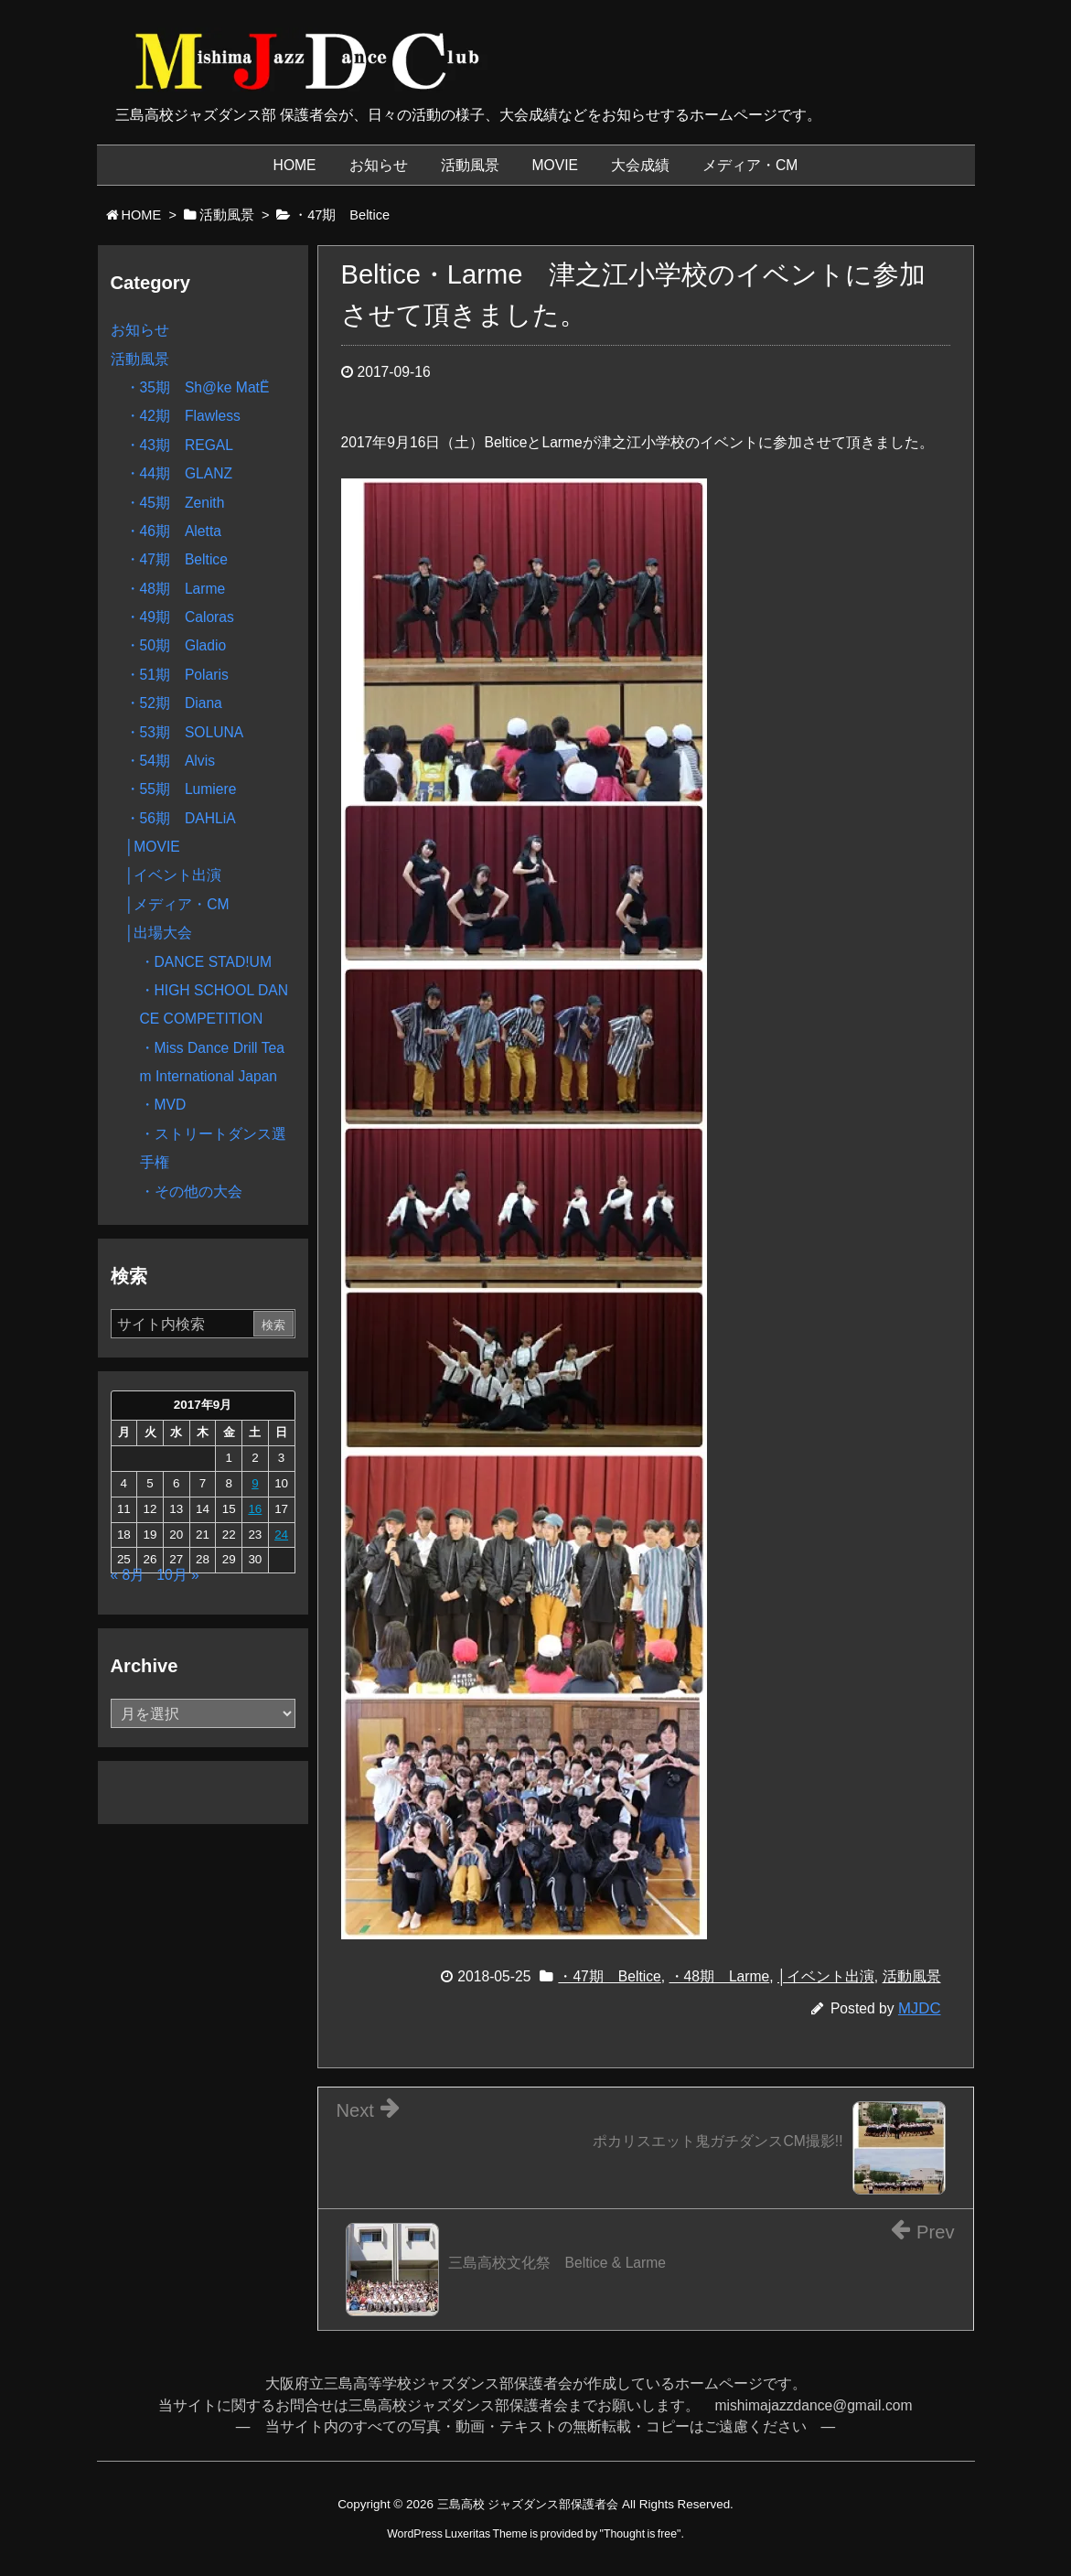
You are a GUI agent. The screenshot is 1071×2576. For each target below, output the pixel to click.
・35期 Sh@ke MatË (197, 387)
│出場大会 (159, 932)
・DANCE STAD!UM (206, 962)
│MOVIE (152, 846)
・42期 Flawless (183, 416)
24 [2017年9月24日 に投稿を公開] (281, 1534)
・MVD (163, 1104)
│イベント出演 (825, 1976)
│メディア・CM (177, 904)
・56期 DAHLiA (180, 818)
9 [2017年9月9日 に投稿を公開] (255, 1483)
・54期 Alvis (170, 760)
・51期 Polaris (177, 674)
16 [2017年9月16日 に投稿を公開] (255, 1509)
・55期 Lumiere (181, 789)
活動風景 (912, 1976)
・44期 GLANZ (179, 473)
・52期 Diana (173, 703)
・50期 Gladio (176, 645)
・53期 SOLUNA (184, 732)
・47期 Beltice (609, 1976)
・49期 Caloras (179, 617)
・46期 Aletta (173, 531)
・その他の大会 (191, 1191)
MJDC (919, 2008)
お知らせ (140, 330)
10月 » (177, 1575)
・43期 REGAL (179, 445)
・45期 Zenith (175, 502)
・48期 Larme (719, 1976)
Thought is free (640, 2534)
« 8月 (128, 1575)
